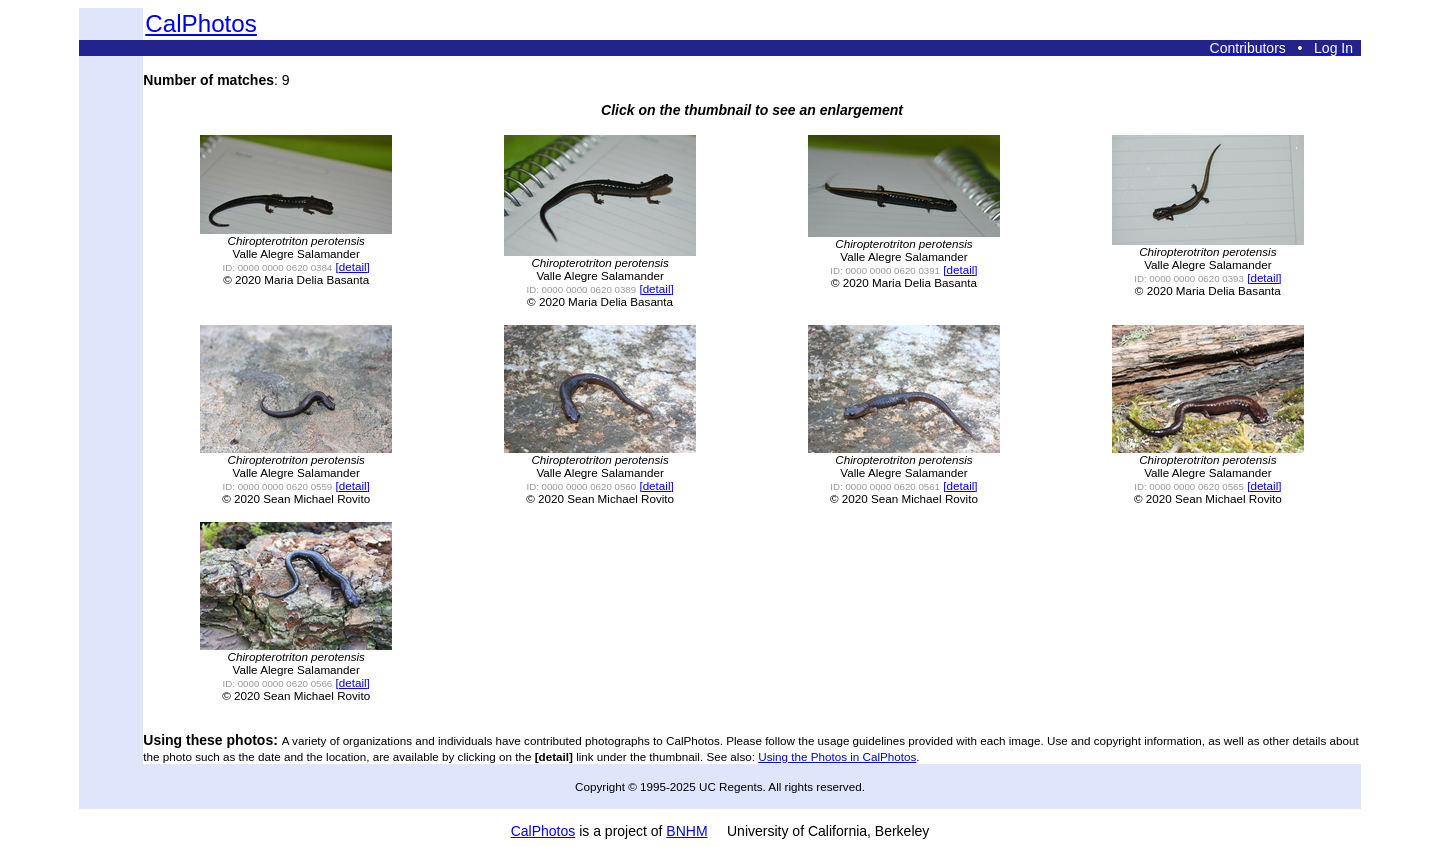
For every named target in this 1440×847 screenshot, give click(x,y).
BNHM (686, 831)
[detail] (353, 266)
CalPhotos (201, 23)
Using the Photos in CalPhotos (837, 756)
